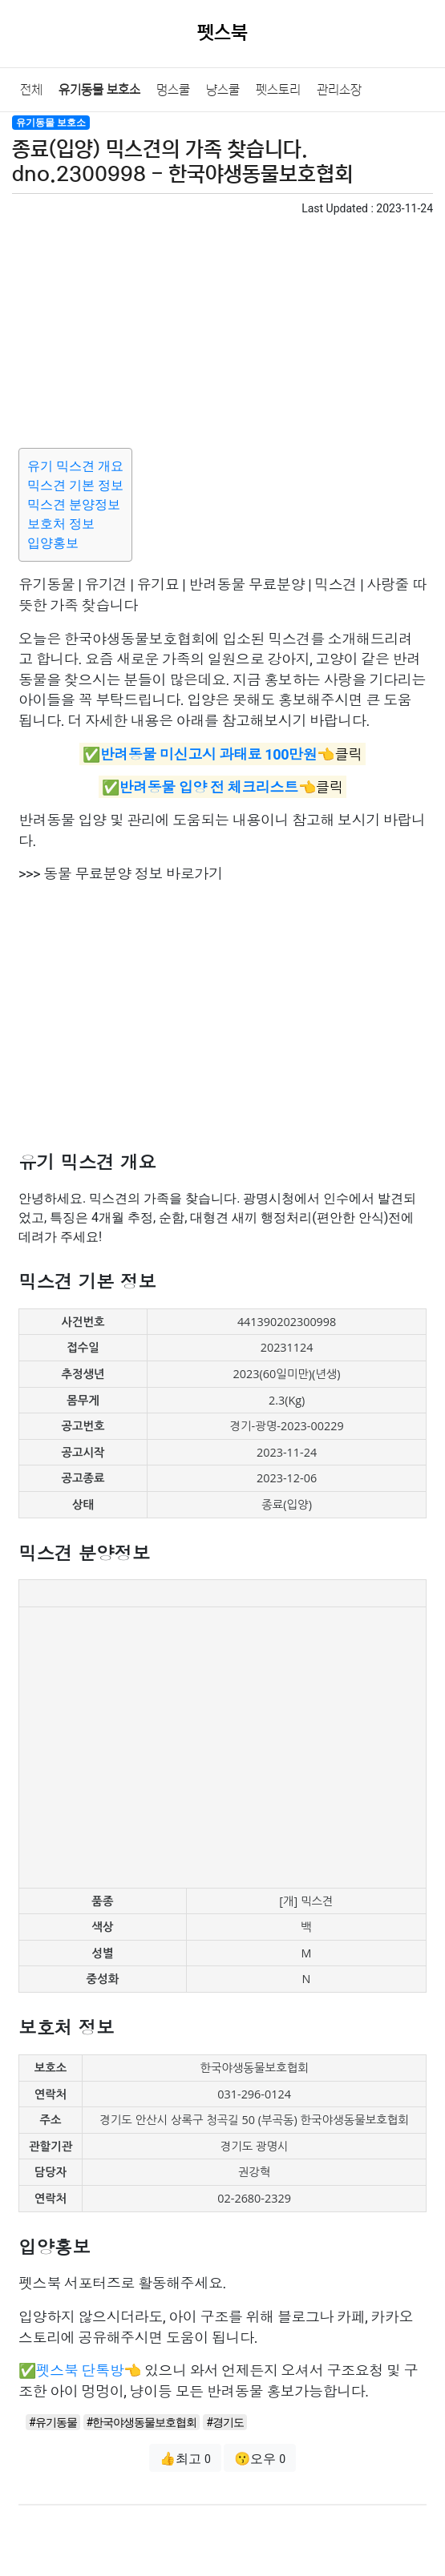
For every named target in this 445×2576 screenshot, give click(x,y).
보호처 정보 (61, 523)
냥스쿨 (223, 90)
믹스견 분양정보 (73, 504)
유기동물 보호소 (99, 90)
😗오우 (259, 2458)
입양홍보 (53, 542)
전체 (31, 90)
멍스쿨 (173, 90)
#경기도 (225, 2422)
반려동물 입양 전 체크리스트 (208, 787)
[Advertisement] (222, 329)
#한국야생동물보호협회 (142, 2422)
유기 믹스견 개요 (75, 466)
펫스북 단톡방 (80, 2370)
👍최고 (185, 2458)
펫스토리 (278, 90)
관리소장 (339, 90)
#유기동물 (53, 2422)
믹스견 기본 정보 (75, 485)
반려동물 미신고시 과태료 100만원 (208, 753)
